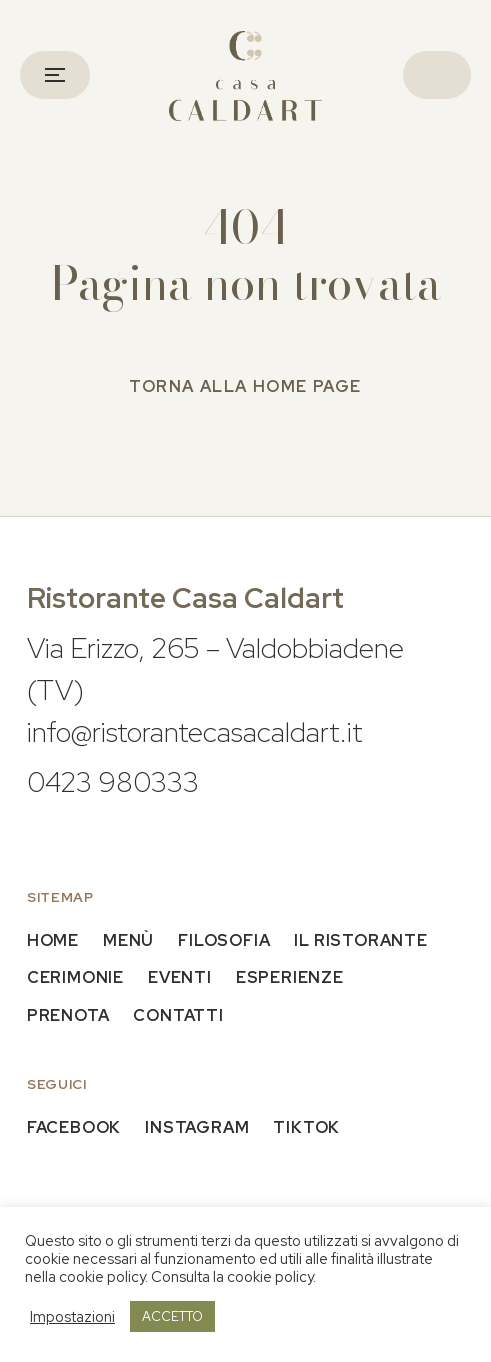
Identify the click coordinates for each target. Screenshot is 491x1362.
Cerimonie (75, 977)
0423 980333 (113, 782)
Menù (128, 940)
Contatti (178, 1015)
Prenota (68, 1015)
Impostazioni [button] (72, 1317)
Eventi (180, 977)
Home (53, 940)
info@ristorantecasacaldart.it (195, 732)
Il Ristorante (360, 940)
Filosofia (224, 940)
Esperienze (290, 977)
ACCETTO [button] (172, 1316)
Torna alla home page (245, 386)
